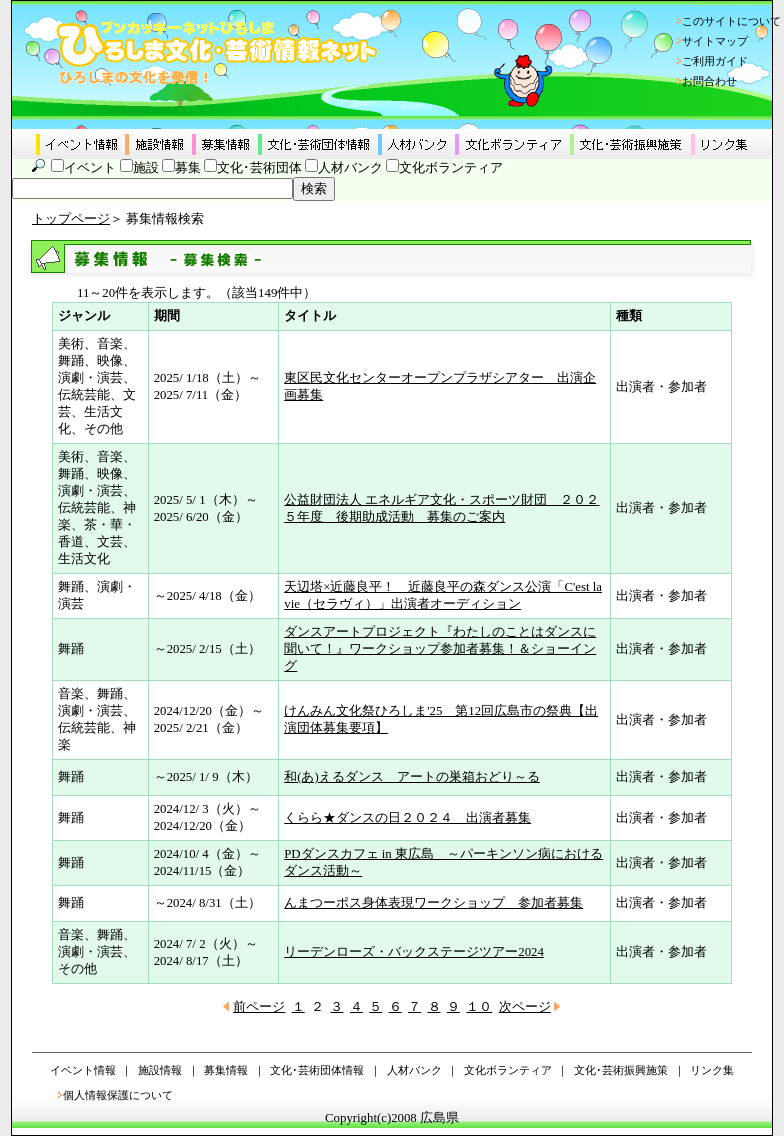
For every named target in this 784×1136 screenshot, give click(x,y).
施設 (146, 168)
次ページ (525, 1007)
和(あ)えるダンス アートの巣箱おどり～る (412, 777)
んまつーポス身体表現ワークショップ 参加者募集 (433, 903)
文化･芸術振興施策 (621, 1070)
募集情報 (226, 1070)
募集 (188, 168)
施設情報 (160, 1070)
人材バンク (350, 168)
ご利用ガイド (715, 61)
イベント (90, 168)
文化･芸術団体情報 (317, 1070)
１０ (479, 1007)
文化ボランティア (451, 168)
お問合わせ (709, 81)
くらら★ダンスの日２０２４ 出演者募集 (407, 818)
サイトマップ (715, 41)
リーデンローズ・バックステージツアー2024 (414, 952)
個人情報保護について (118, 1095)
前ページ (259, 1007)
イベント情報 (83, 1070)
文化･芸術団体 (259, 168)
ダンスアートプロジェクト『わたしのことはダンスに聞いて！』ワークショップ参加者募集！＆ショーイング (440, 649)
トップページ (71, 219)
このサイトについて (731, 21)
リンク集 (712, 1070)
